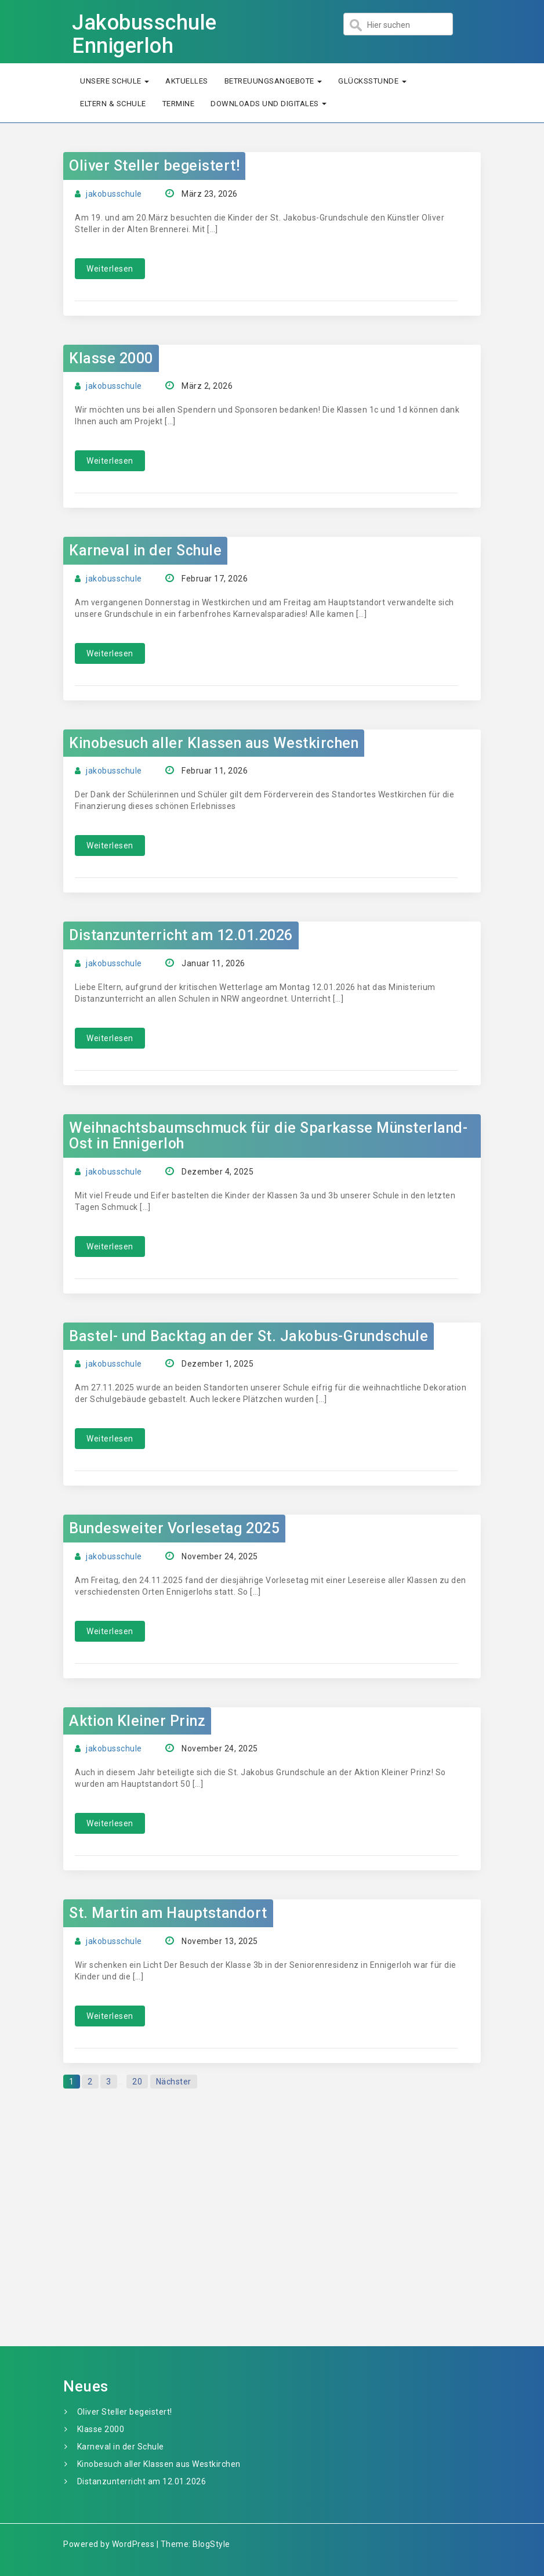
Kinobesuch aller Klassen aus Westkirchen (213, 743)
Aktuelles (186, 81)
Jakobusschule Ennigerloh (144, 34)
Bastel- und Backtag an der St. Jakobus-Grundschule (248, 1336)
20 (137, 2081)
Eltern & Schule (113, 103)
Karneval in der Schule (145, 550)
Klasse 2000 (111, 358)
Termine (178, 103)
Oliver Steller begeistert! (154, 165)
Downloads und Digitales (269, 103)
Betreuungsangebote (273, 81)
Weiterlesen (109, 268)
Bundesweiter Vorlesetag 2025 (174, 1528)
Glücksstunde (372, 81)
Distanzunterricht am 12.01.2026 (181, 935)
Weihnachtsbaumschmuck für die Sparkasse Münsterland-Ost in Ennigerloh (268, 1135)
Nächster (173, 2081)
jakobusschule (114, 193)
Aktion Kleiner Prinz (137, 1720)
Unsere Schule (114, 81)
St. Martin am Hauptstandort (168, 1913)
